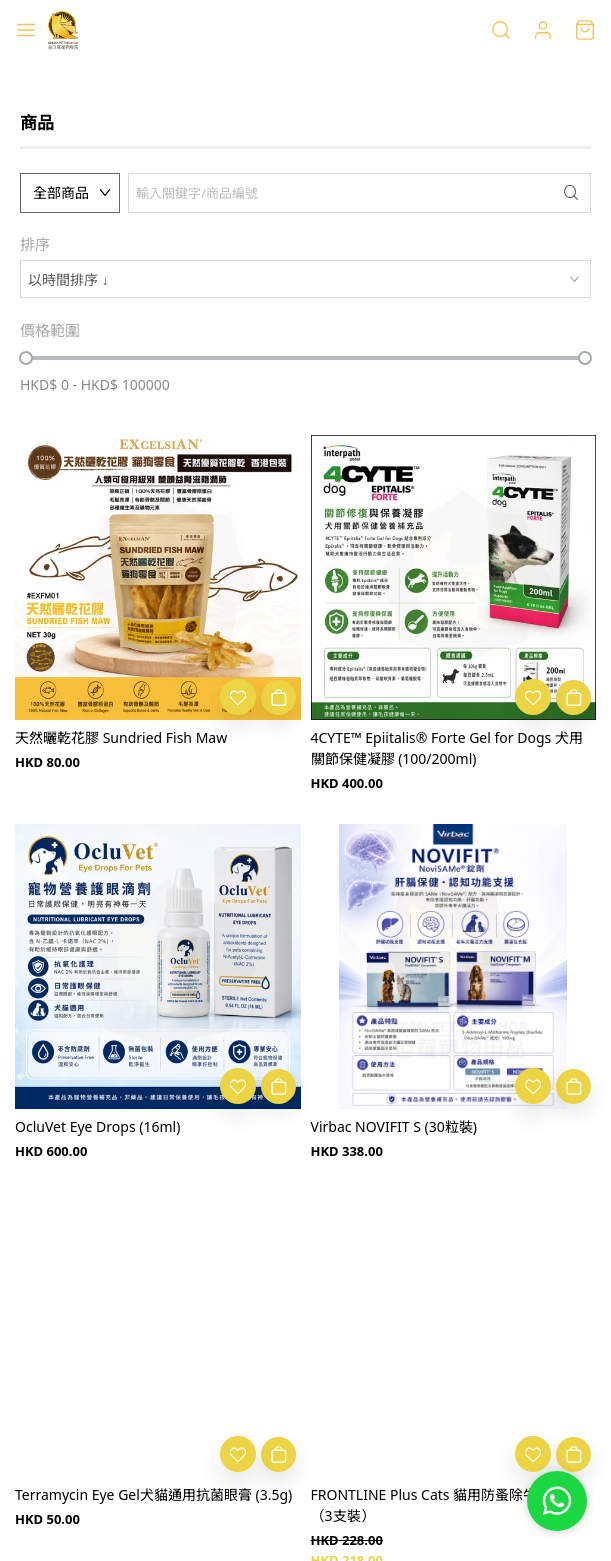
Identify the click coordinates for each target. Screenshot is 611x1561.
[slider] (26, 358)
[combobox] (305, 279)
